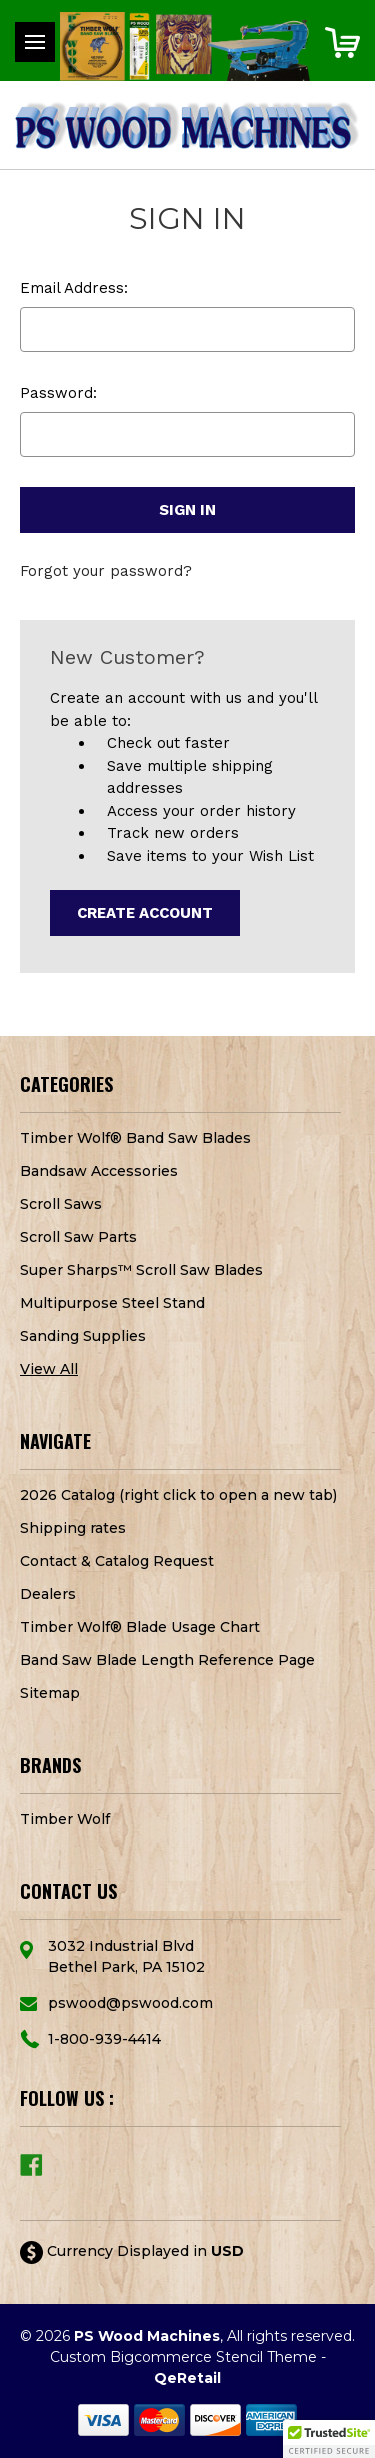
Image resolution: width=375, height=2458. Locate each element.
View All (49, 1369)
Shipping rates (73, 1528)
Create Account (145, 913)
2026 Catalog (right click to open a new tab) (178, 1495)
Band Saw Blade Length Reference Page (167, 1660)
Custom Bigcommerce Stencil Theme (183, 2357)
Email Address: (74, 288)
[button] (329, 2439)
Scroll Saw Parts (78, 1237)
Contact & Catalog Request (117, 1561)
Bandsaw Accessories (99, 1171)
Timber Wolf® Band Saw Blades (135, 1138)
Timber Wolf (65, 1819)
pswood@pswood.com (130, 2003)
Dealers (48, 1594)
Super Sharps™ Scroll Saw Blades (141, 1270)
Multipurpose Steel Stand (112, 1303)
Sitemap (50, 1693)
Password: (58, 393)
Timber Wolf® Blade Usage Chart (140, 1627)
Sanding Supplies (83, 1336)
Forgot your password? (106, 571)
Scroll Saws (61, 1204)
